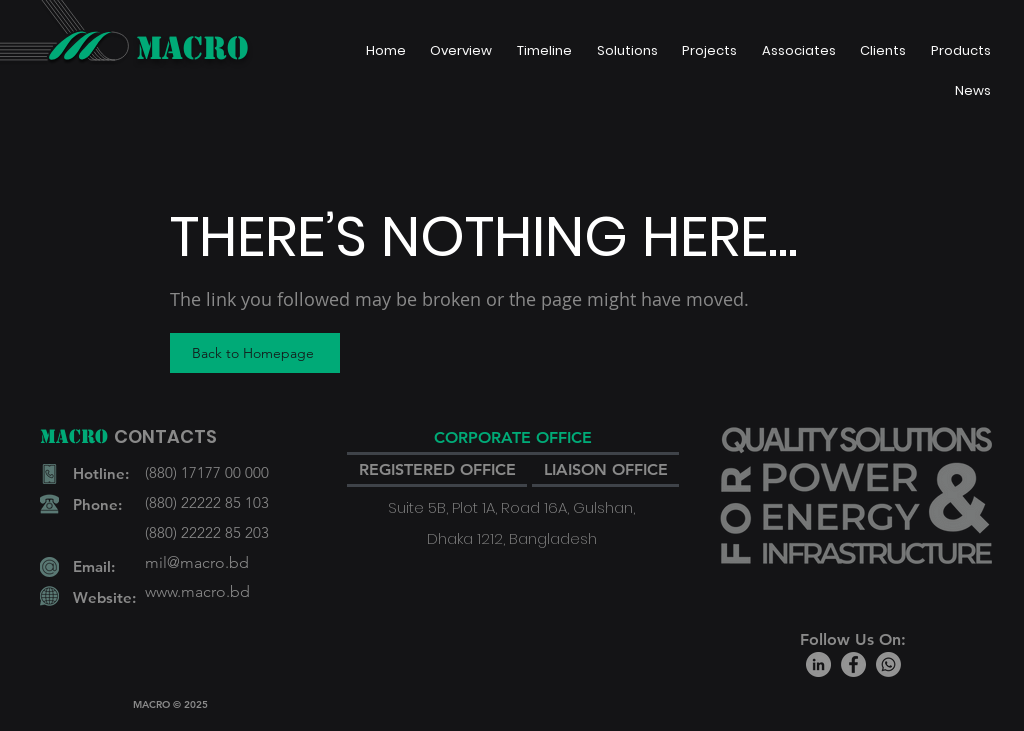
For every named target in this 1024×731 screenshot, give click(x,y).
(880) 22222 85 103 (207, 502)
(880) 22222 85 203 (207, 532)
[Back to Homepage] (255, 353)
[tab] (513, 439)
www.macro (185, 591)
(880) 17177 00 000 (207, 472)
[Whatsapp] (888, 664)
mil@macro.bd (197, 562)
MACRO (192, 48)
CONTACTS (165, 436)
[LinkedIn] (818, 664)
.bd (238, 591)
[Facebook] (853, 664)
